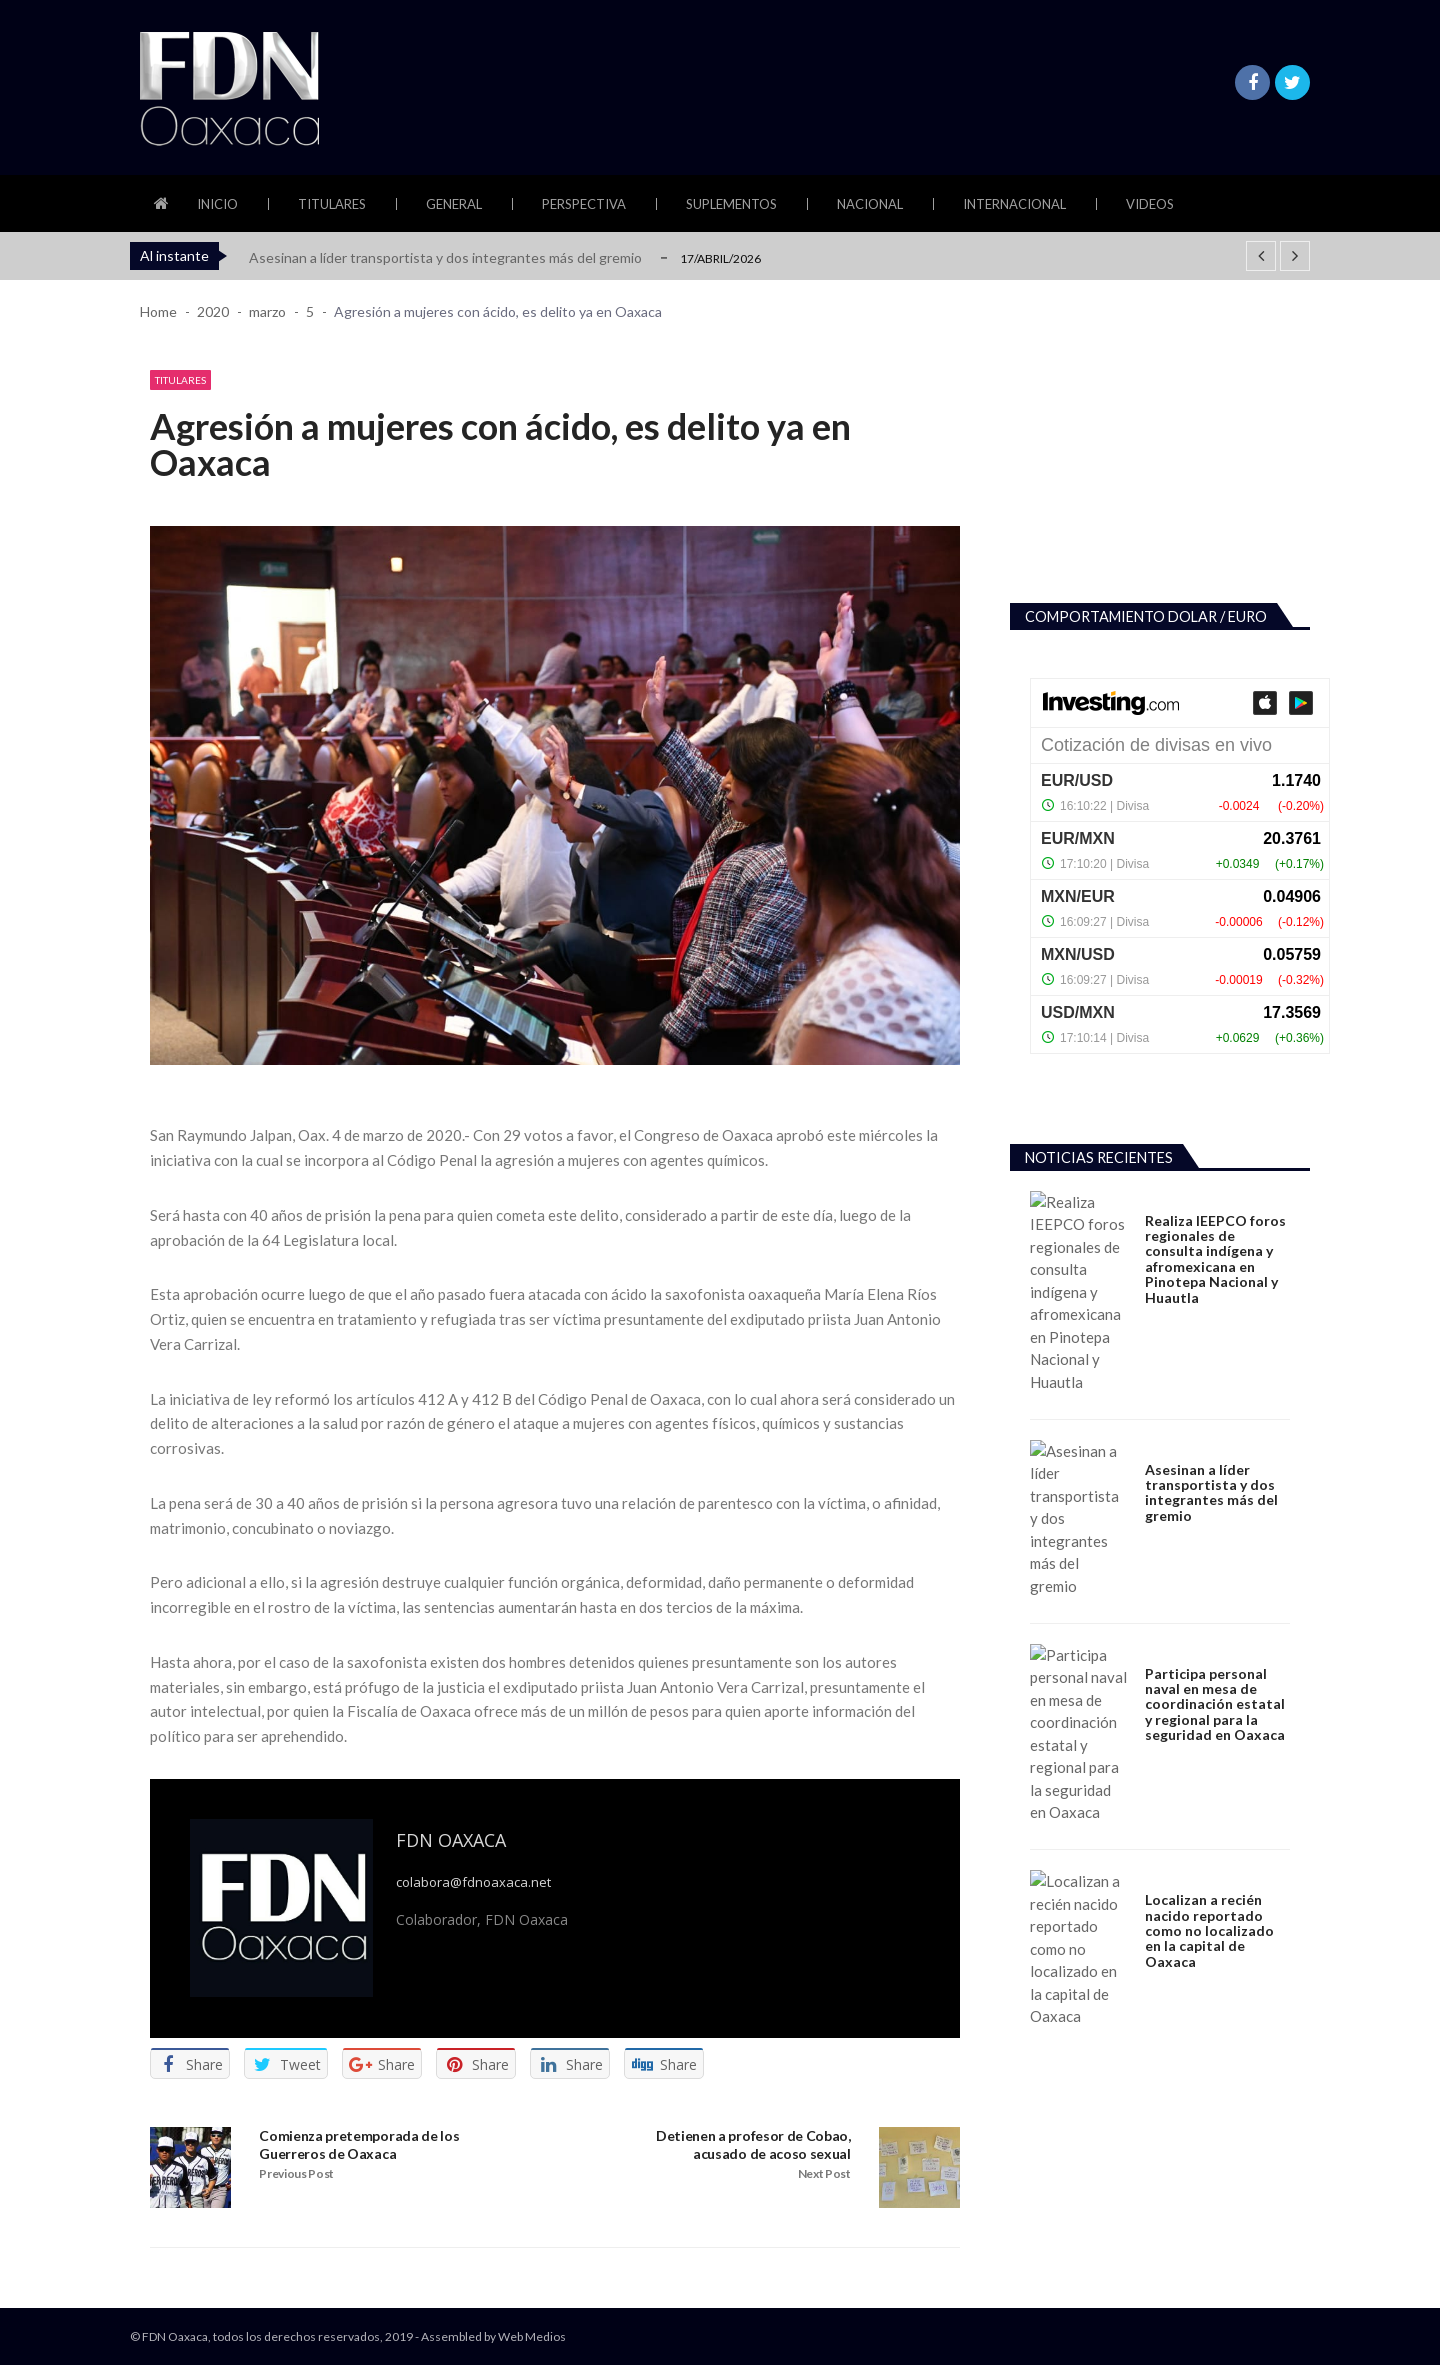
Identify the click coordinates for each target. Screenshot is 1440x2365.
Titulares (332, 204)
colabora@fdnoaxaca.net (473, 1881)
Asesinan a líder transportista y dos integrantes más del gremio (445, 257)
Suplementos (731, 204)
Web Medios (532, 2335)
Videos (1150, 204)
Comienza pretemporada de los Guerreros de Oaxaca (359, 2143)
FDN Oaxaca (451, 1839)
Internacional (1014, 204)
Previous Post (296, 2172)
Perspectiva (584, 204)
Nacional (870, 204)
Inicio (217, 204)
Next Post (824, 2172)
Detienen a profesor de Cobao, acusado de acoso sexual (753, 2143)
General (454, 204)
